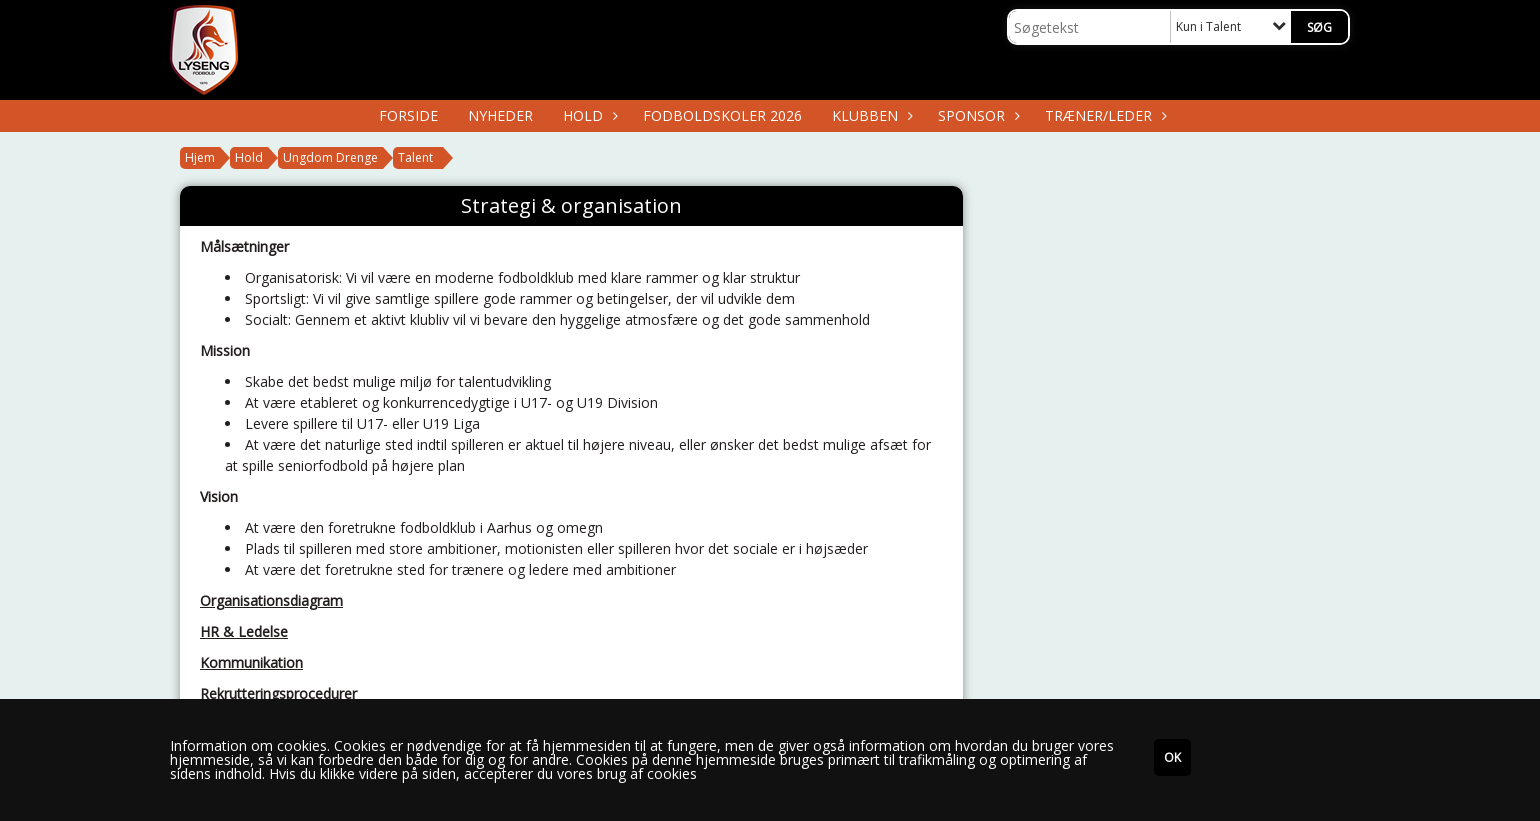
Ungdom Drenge (330, 157)
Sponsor (976, 115)
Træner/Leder (1103, 115)
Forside (408, 115)
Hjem (200, 157)
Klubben (870, 115)
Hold (588, 115)
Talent (415, 157)
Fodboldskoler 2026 (722, 115)
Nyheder (500, 115)
